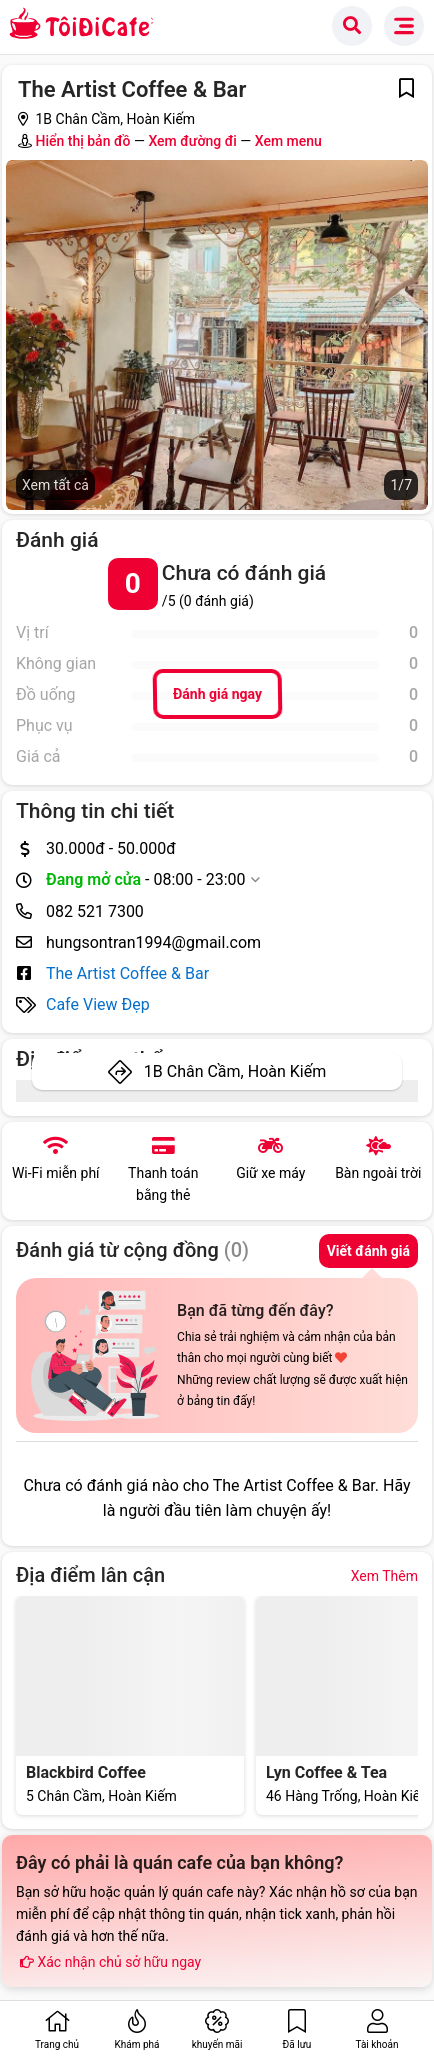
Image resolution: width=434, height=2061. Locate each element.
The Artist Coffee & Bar (127, 973)
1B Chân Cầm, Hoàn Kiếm (235, 1071)
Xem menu (288, 141)
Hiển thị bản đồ (82, 141)
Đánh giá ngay (217, 694)
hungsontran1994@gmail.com (153, 942)
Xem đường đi (192, 141)
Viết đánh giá (368, 1251)
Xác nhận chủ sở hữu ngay (108, 1962)
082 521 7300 (95, 911)
